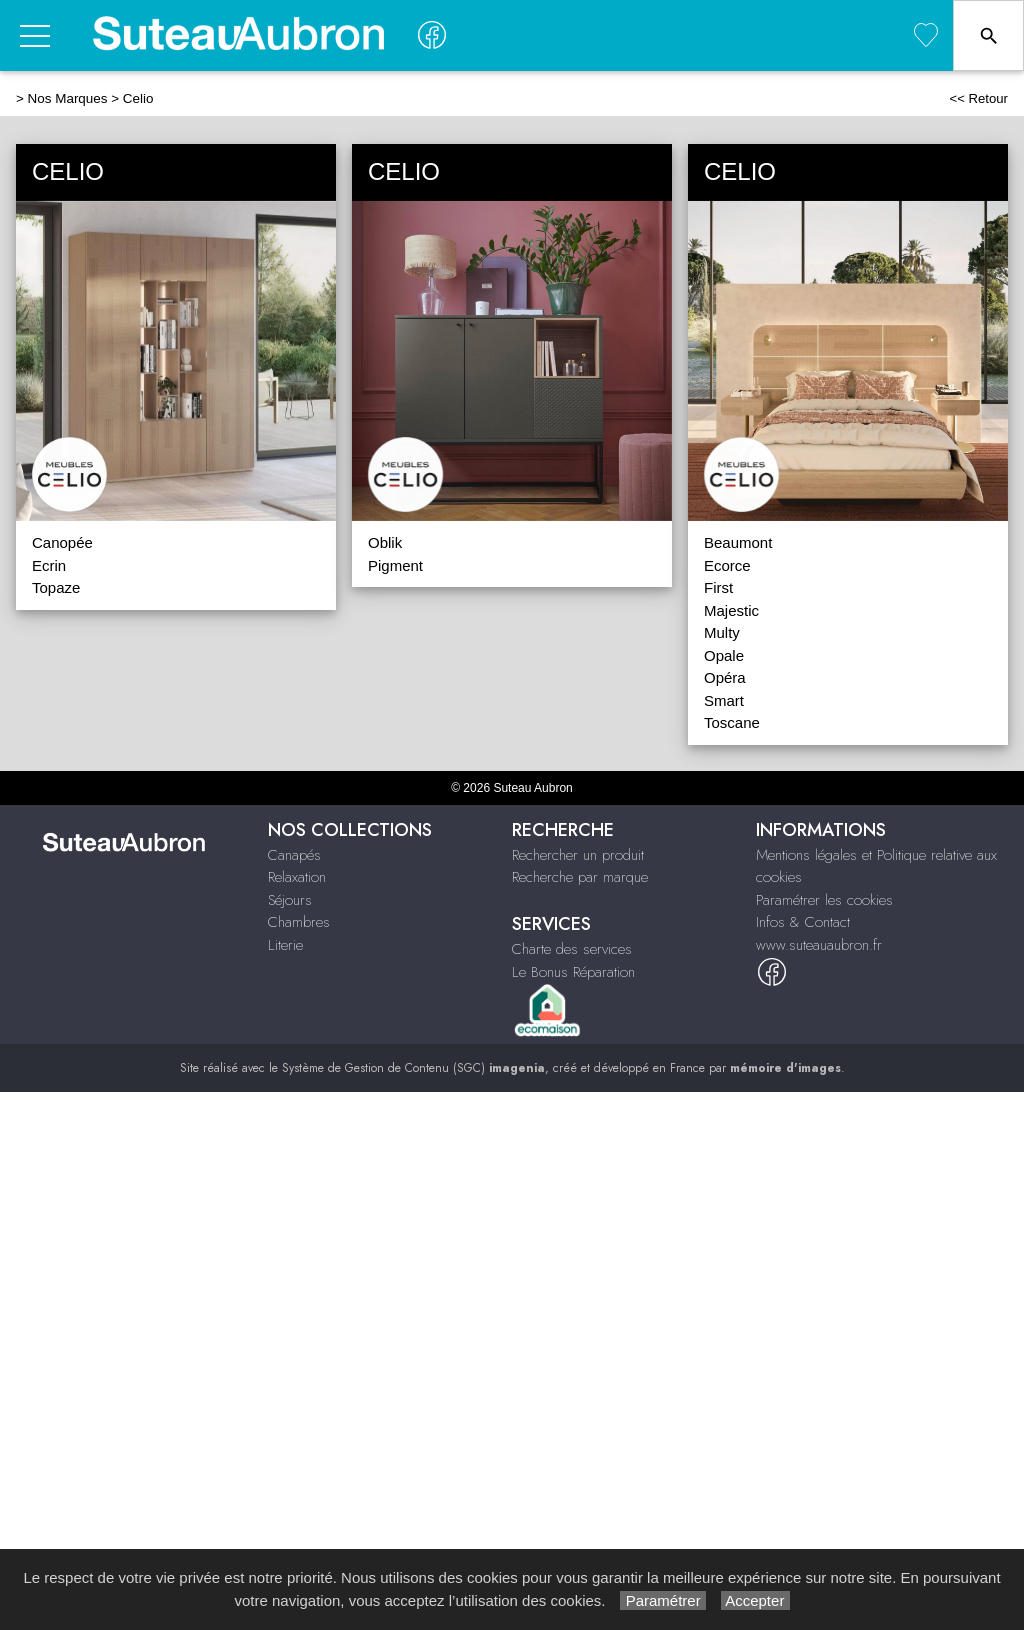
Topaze (56, 587)
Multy (722, 632)
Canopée (62, 542)
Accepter (755, 1600)
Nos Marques (68, 98)
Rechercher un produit (578, 855)
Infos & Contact (803, 922)
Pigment (395, 565)
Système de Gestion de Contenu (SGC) (413, 1068)
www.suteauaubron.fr (819, 945)
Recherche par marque (580, 877)
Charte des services (572, 949)
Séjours (290, 900)
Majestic (731, 610)
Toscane (732, 722)
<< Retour (978, 98)
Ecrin (49, 565)
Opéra (725, 677)
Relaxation (297, 877)
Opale (724, 655)
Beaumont (738, 542)
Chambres (299, 922)
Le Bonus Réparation (573, 972)
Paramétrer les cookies (824, 900)
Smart (724, 700)
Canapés (294, 855)
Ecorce (727, 565)
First (718, 587)
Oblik (385, 542)
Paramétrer (662, 1600)
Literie (285, 945)
